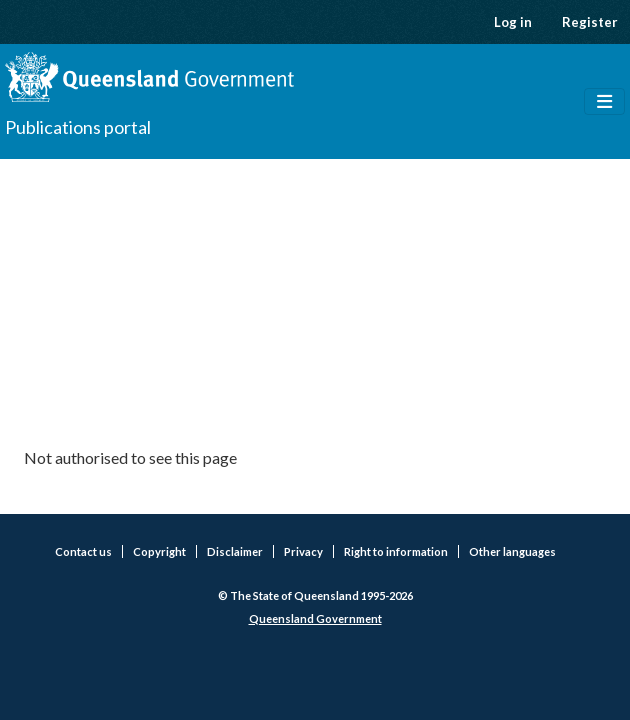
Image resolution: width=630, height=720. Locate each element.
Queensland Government (315, 618)
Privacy (303, 551)
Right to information (396, 551)
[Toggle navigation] (604, 102)
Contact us (83, 551)
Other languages (512, 551)
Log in (513, 22)
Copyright (159, 551)
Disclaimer (235, 551)
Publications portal (78, 127)
